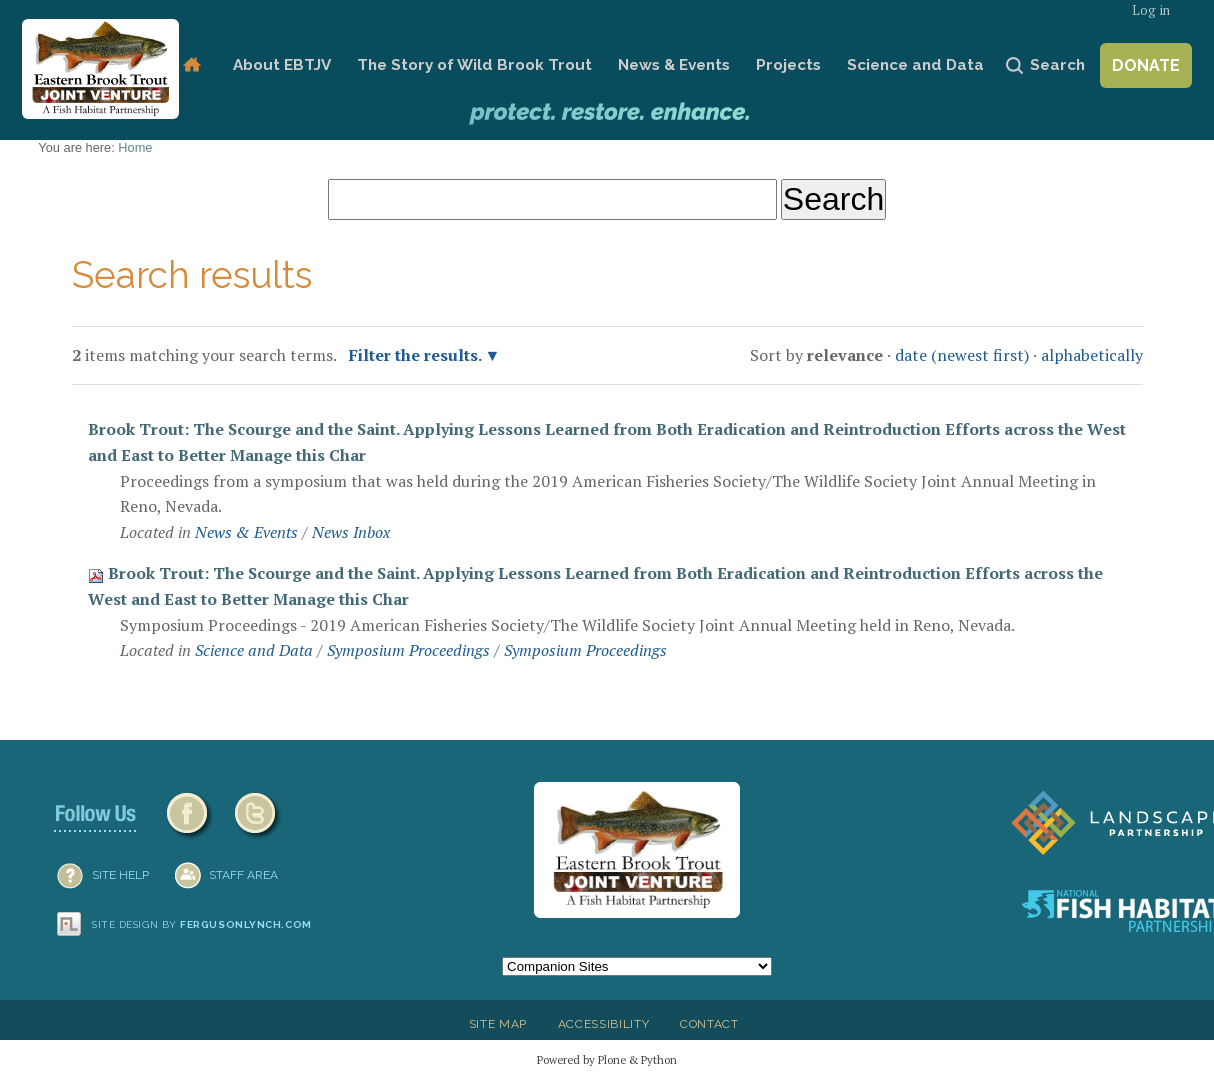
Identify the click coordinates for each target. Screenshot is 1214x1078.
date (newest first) (962, 355)
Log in (1151, 10)
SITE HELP (120, 875)
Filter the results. (417, 355)
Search (1057, 65)
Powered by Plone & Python (607, 1059)
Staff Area (243, 875)
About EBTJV (282, 65)
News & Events (674, 65)
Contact (709, 1024)
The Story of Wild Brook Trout (474, 65)
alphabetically (1092, 355)
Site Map (498, 1024)
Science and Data (915, 65)
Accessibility (604, 1024)
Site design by (202, 924)
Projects (788, 65)
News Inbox (351, 532)
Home (191, 65)
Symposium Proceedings (408, 650)
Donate (1146, 65)
